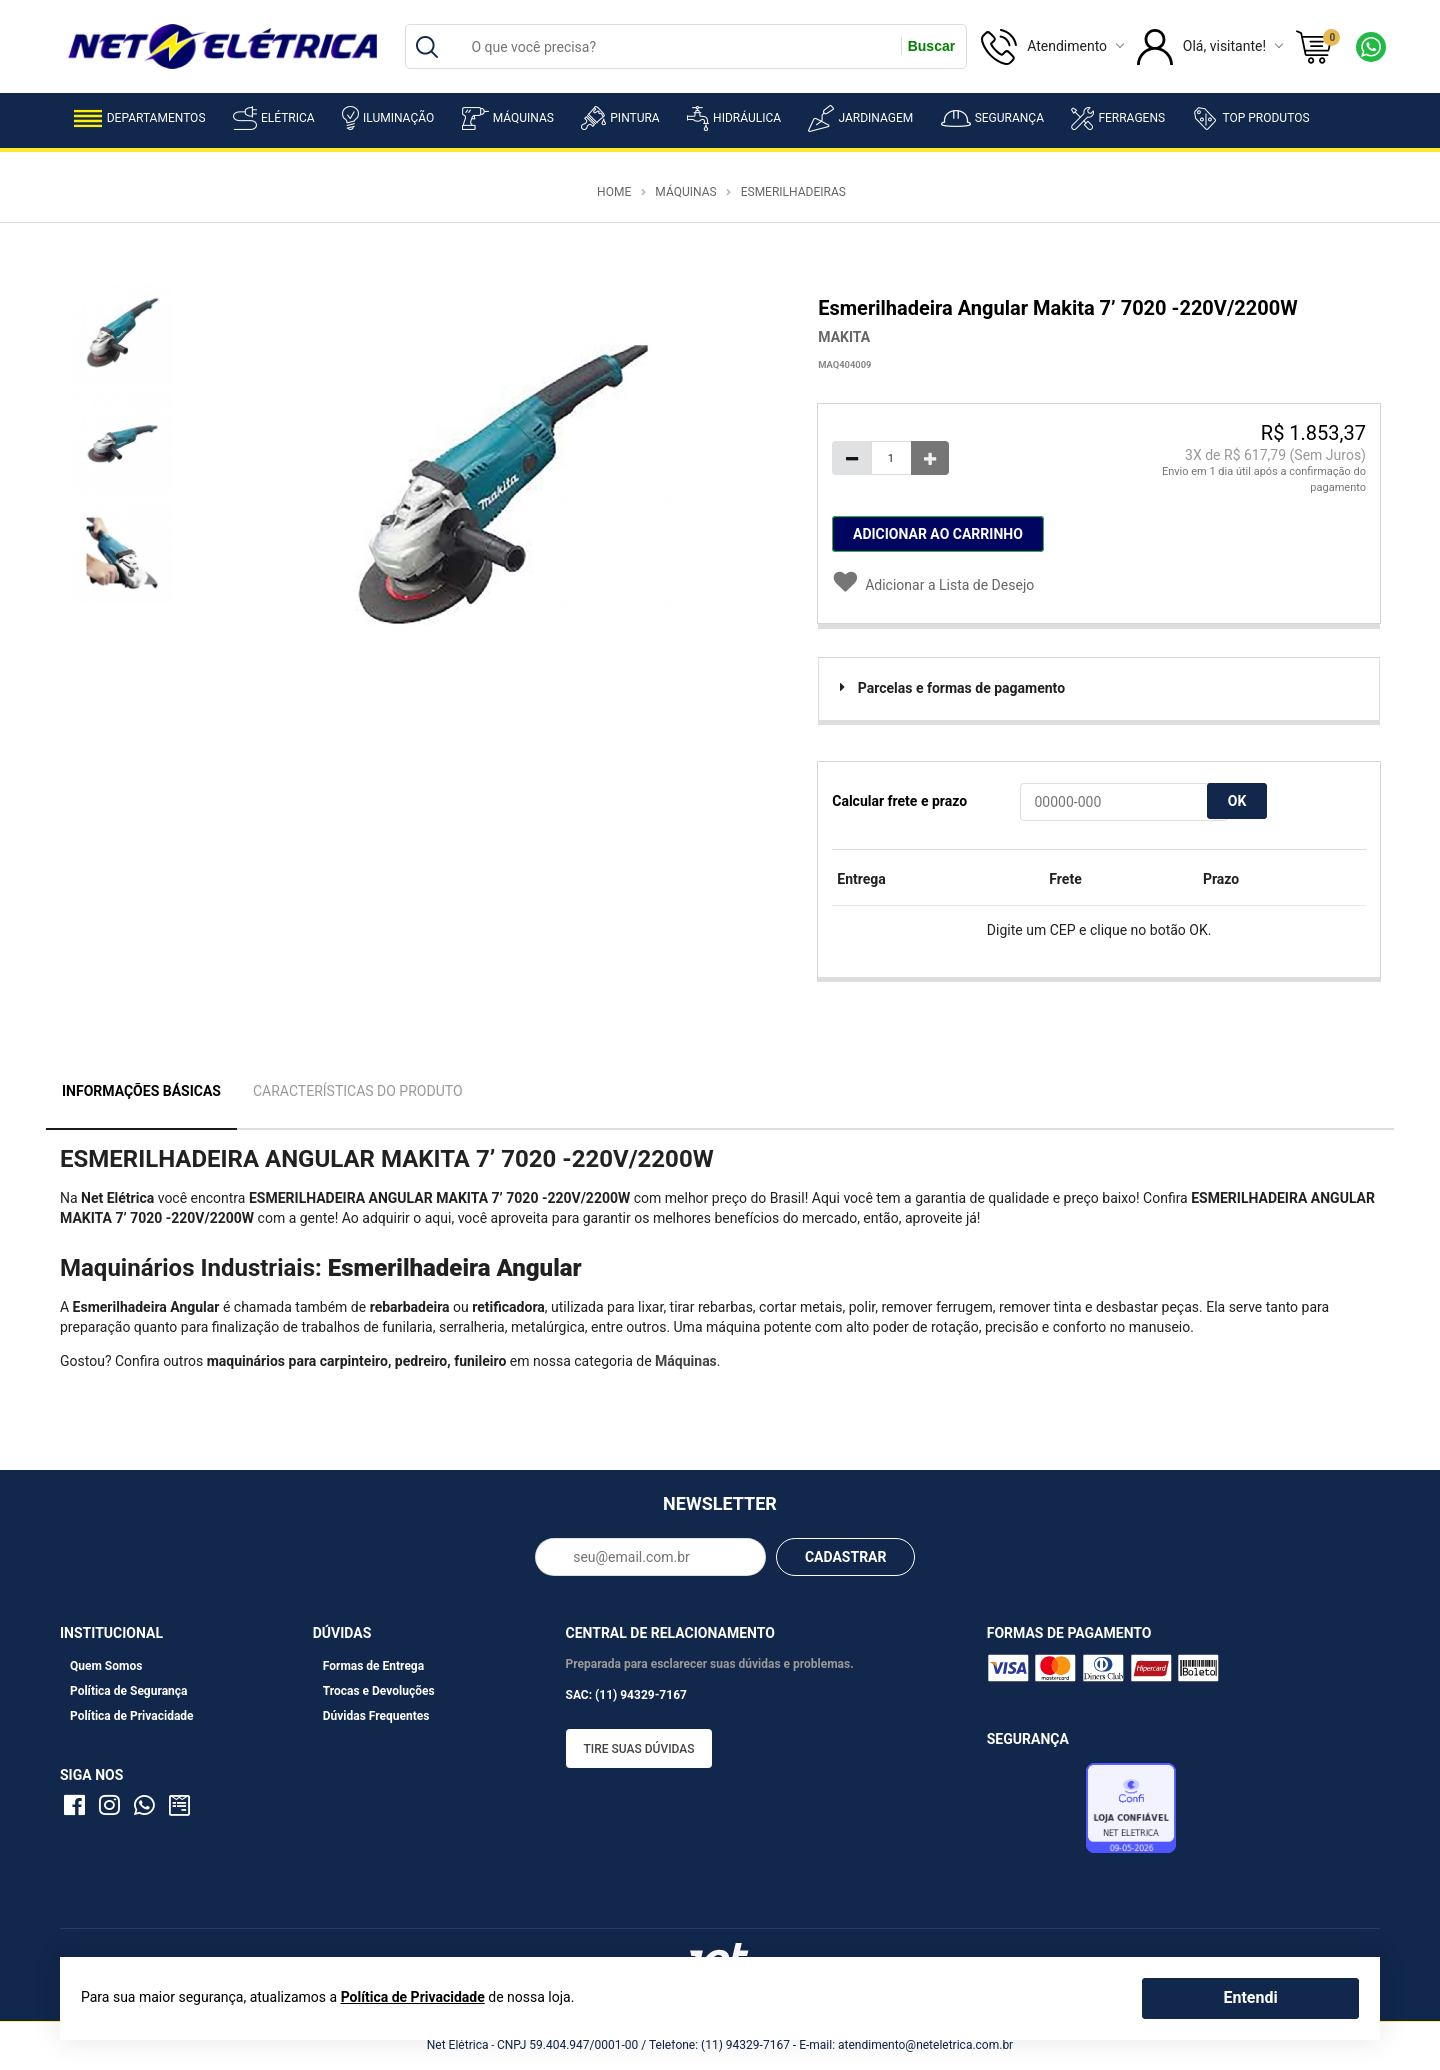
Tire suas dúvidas (639, 1749)
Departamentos (140, 118)
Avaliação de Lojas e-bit (1034, 1814)
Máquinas (508, 118)
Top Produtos (1250, 118)
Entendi (1250, 1997)
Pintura (620, 118)
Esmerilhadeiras (793, 192)
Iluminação (388, 118)
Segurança (992, 118)
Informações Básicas (141, 1091)
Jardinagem (860, 118)
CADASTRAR (846, 1557)
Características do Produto (358, 1091)
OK (1237, 801)
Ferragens (1118, 118)
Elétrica (274, 118)
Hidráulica (734, 118)
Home (614, 192)
